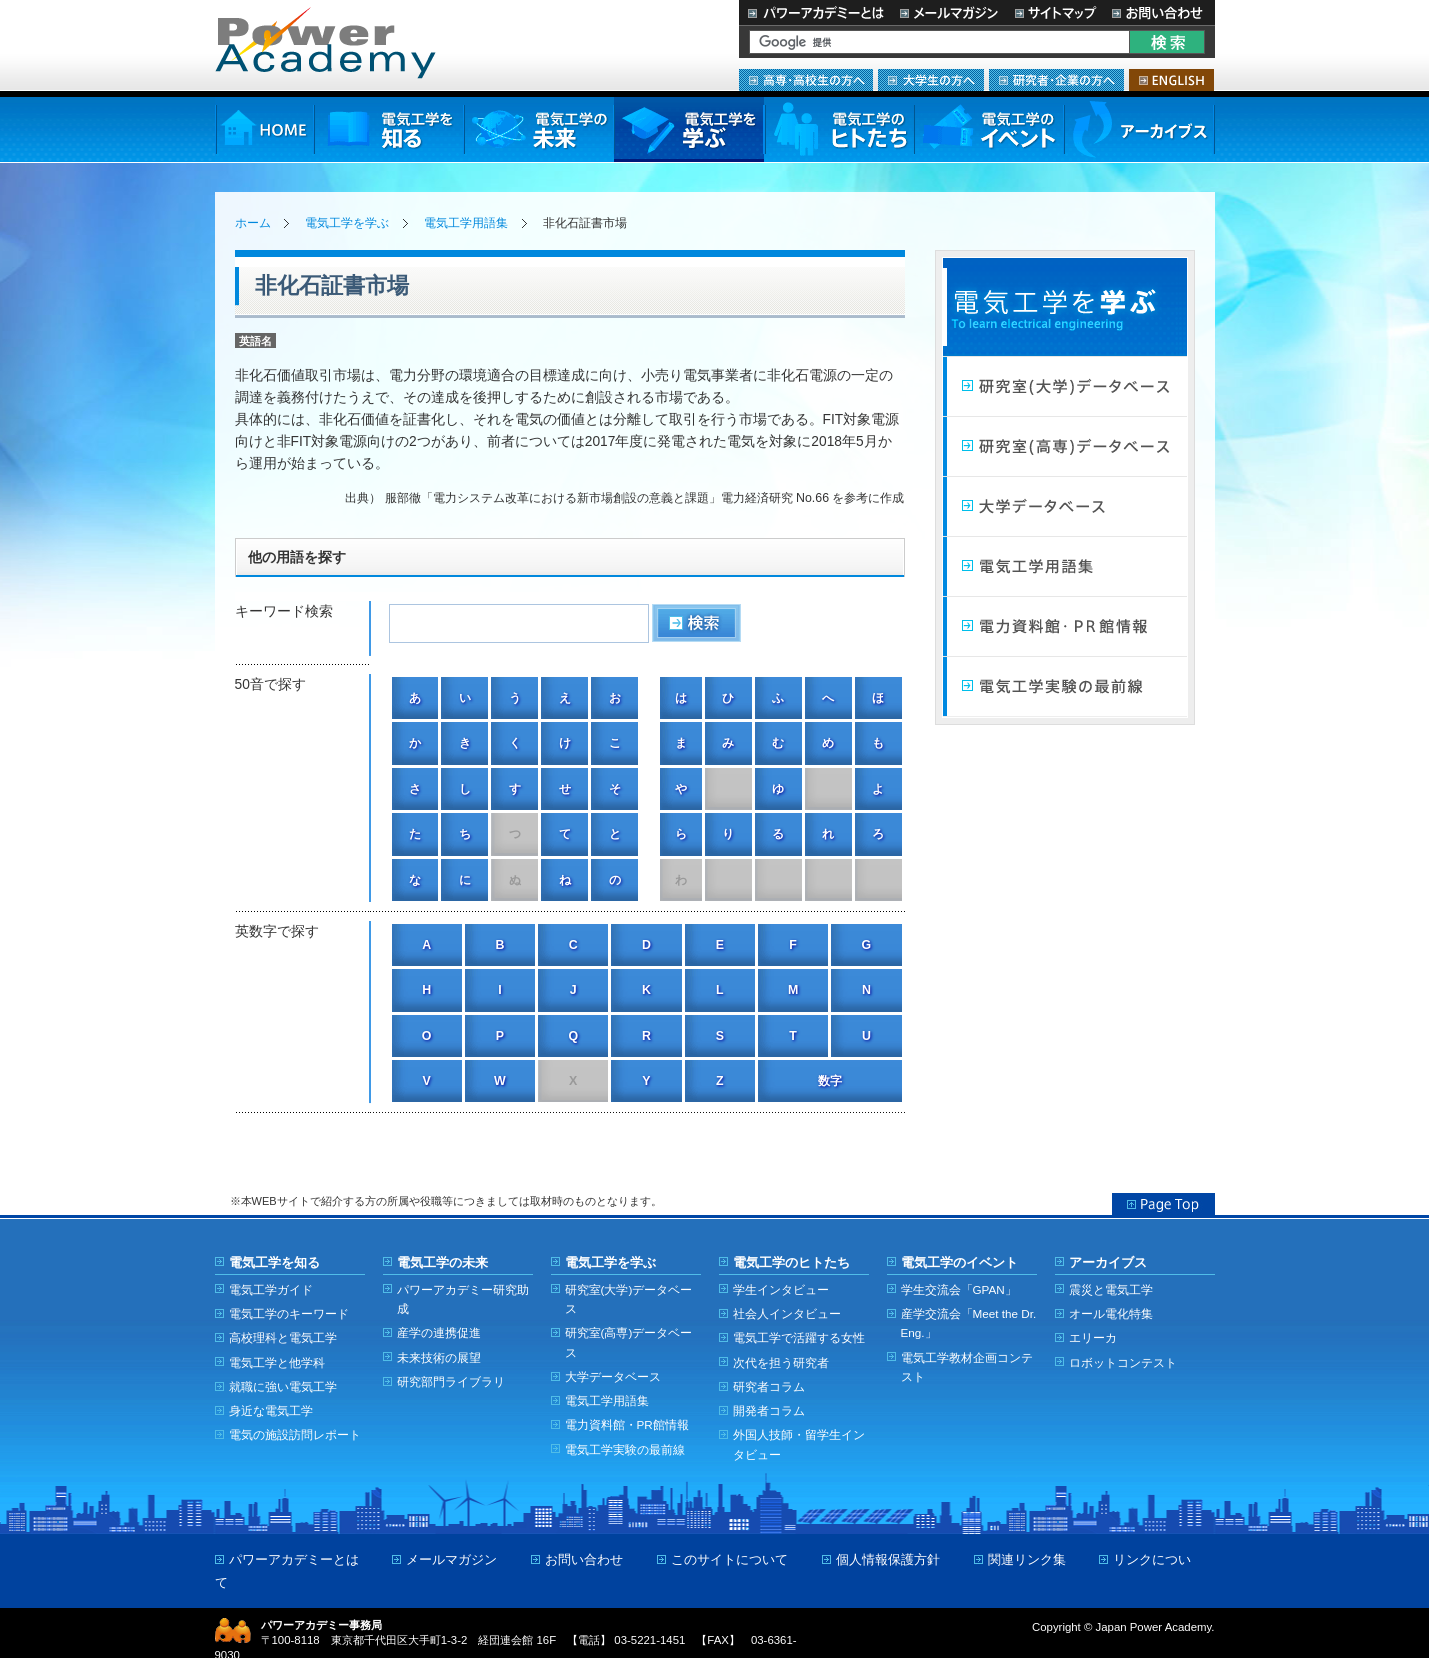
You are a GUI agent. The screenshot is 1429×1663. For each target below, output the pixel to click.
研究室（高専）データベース (1065, 447)
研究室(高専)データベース (629, 1342)
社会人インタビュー (787, 1313)
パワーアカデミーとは (815, 12)
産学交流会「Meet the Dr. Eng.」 (969, 1323)
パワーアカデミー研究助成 (463, 1299)
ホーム (253, 223)
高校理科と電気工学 (283, 1337)
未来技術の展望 (439, 1357)
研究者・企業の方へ (1056, 80)
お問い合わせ (1159, 12)
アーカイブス (1139, 129)
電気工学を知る (389, 129)
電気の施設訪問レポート (295, 1434)
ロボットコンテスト (1123, 1362)
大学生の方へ (931, 80)
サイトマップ (1055, 12)
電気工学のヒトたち (839, 129)
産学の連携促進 (439, 1332)
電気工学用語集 (466, 223)
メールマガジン (949, 12)
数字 (830, 1081)
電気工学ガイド (271, 1289)
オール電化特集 (1111, 1313)
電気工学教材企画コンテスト (967, 1367)
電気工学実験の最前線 (1065, 687)
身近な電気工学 (271, 1410)
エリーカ (1093, 1337)
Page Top (1163, 1204)
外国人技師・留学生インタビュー (799, 1444)
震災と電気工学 (1111, 1289)
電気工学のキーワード (289, 1313)
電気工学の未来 (539, 129)
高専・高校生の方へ (806, 80)
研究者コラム (769, 1386)
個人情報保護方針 (888, 1559)
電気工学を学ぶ (689, 129)
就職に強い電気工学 (283, 1386)
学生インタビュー (781, 1289)
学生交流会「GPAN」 (959, 1289)
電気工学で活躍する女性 (799, 1337)
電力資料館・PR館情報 (627, 1424)
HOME (264, 129)
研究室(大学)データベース (629, 1299)
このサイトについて (729, 1559)
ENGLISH (1171, 80)
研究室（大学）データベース (1065, 387)
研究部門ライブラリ (451, 1381)
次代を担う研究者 (781, 1362)
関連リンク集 (1027, 1559)
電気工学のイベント (989, 129)
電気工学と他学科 (277, 1362)
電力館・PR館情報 (1065, 627)
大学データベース (1065, 507)
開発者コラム (769, 1410)
